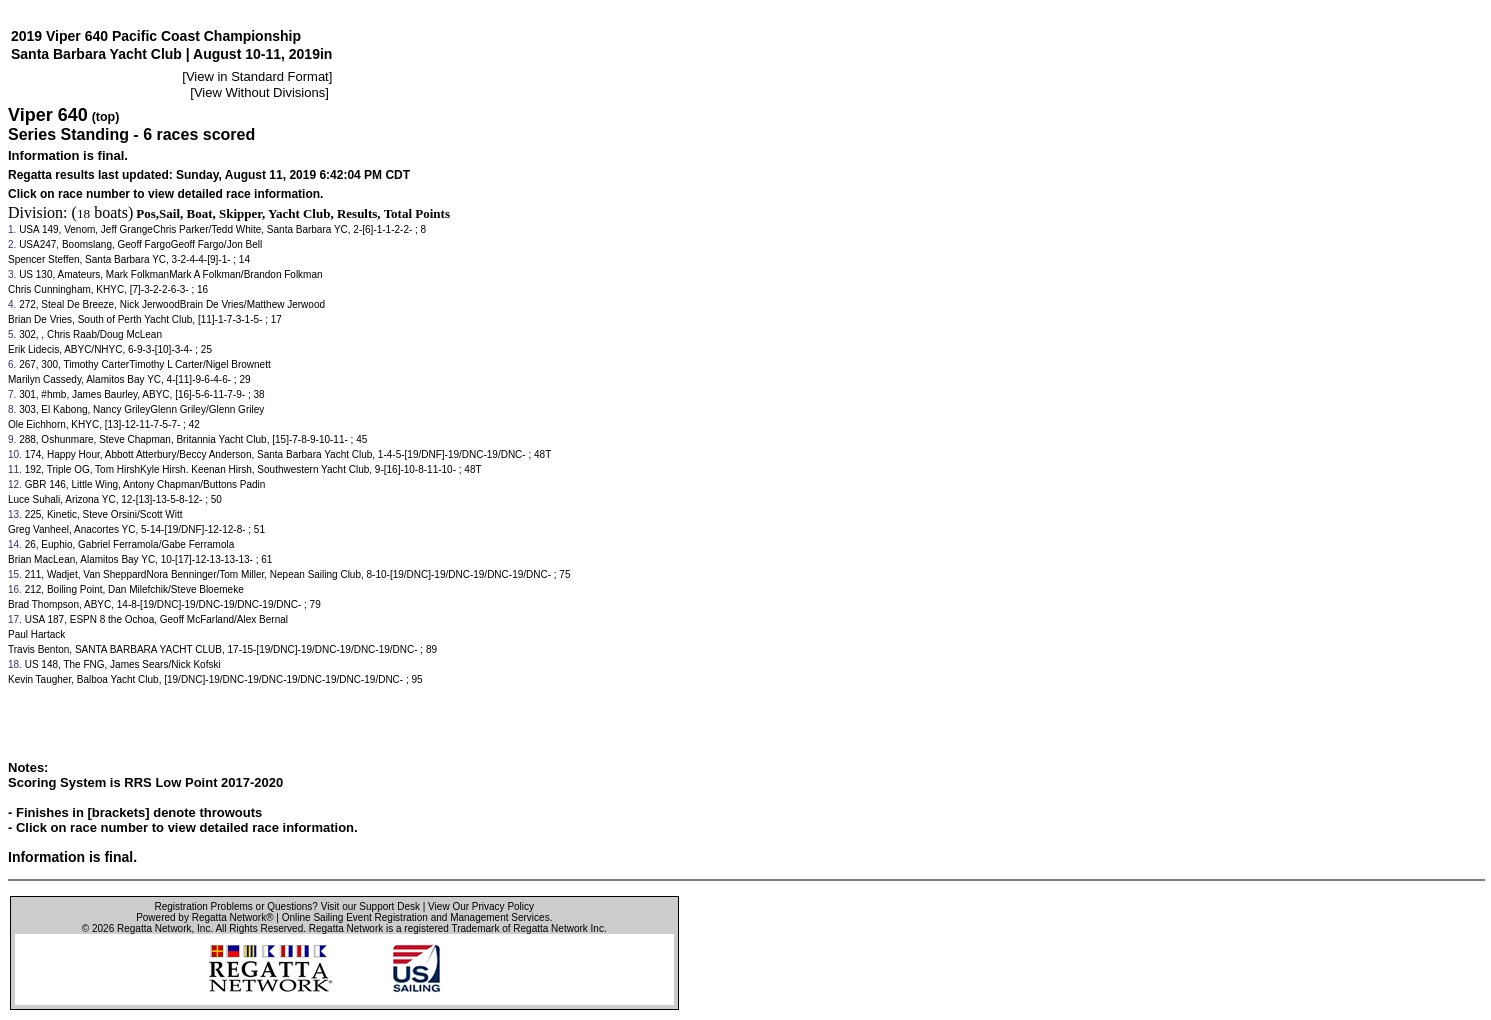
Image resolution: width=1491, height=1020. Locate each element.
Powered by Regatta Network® (204, 917)
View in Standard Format (257, 76)
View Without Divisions (259, 92)
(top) (106, 117)
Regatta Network (154, 928)
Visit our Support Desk (370, 906)
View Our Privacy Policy (481, 906)
